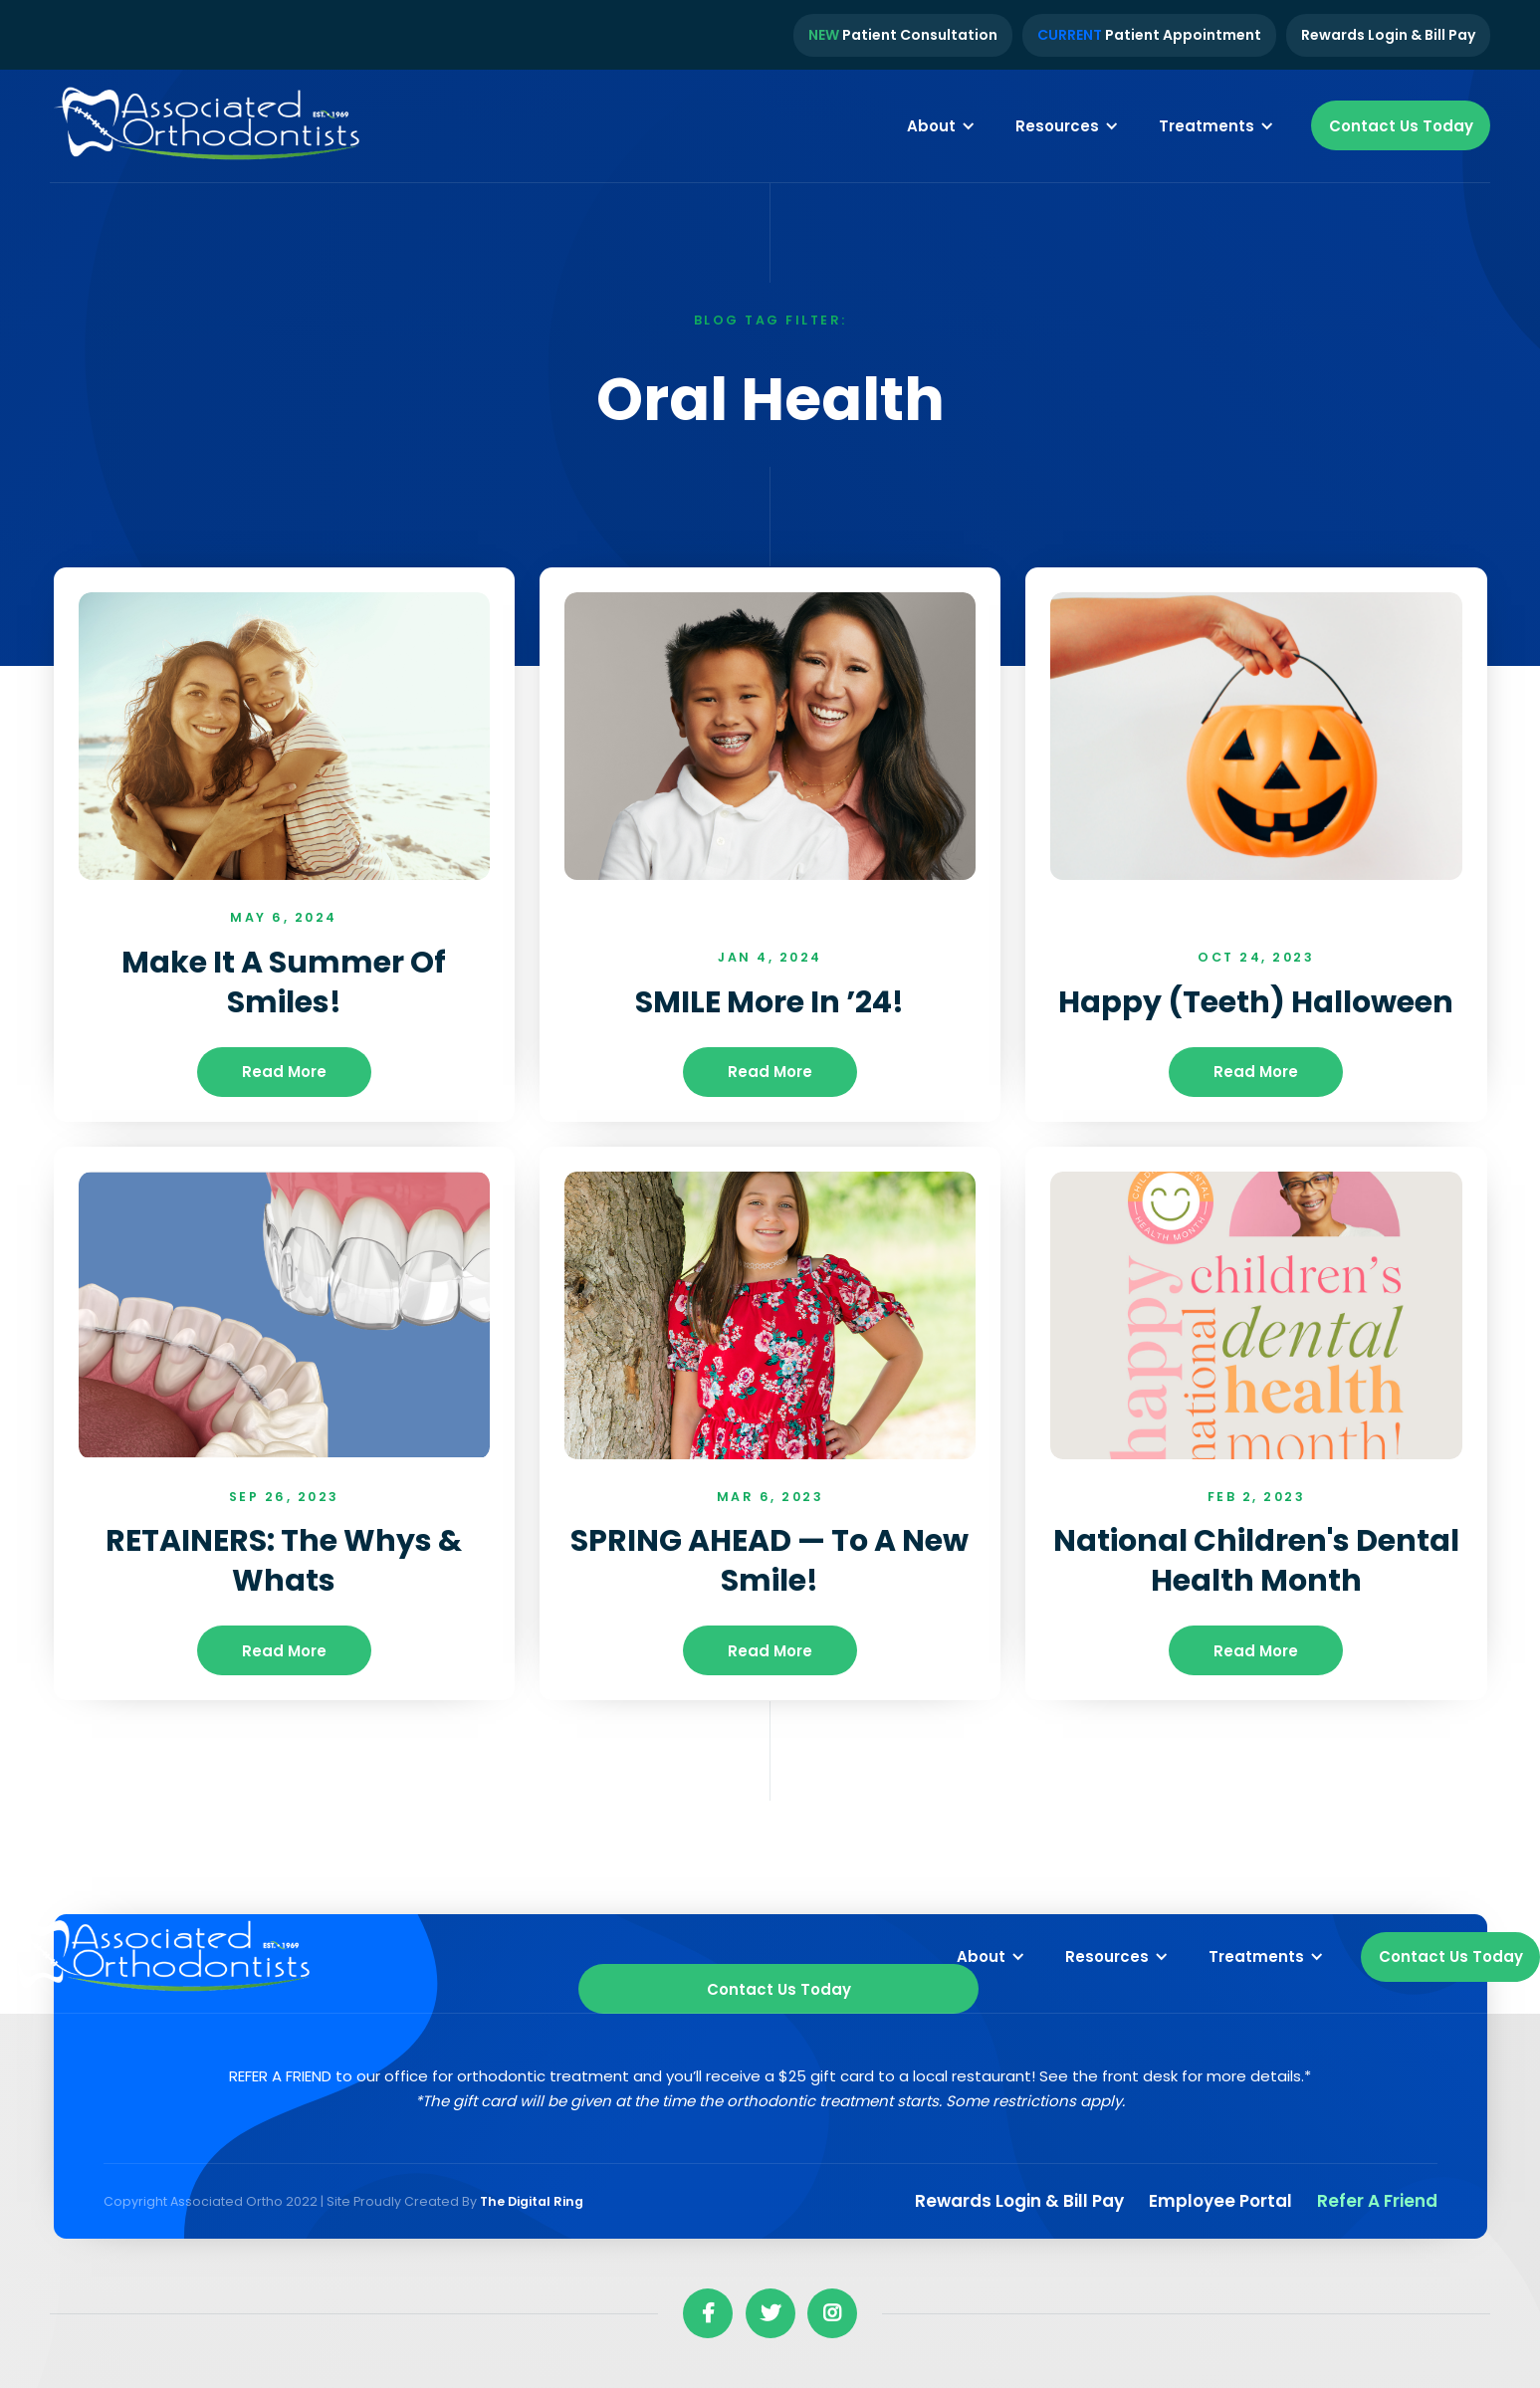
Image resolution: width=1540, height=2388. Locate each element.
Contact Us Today (1401, 125)
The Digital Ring (531, 2201)
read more (284, 1071)
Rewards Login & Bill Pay (1388, 35)
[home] (209, 126)
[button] (941, 125)
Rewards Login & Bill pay (1019, 2201)
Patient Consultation (902, 35)
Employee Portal (1220, 2201)
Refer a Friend (1377, 2201)
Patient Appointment (1149, 35)
